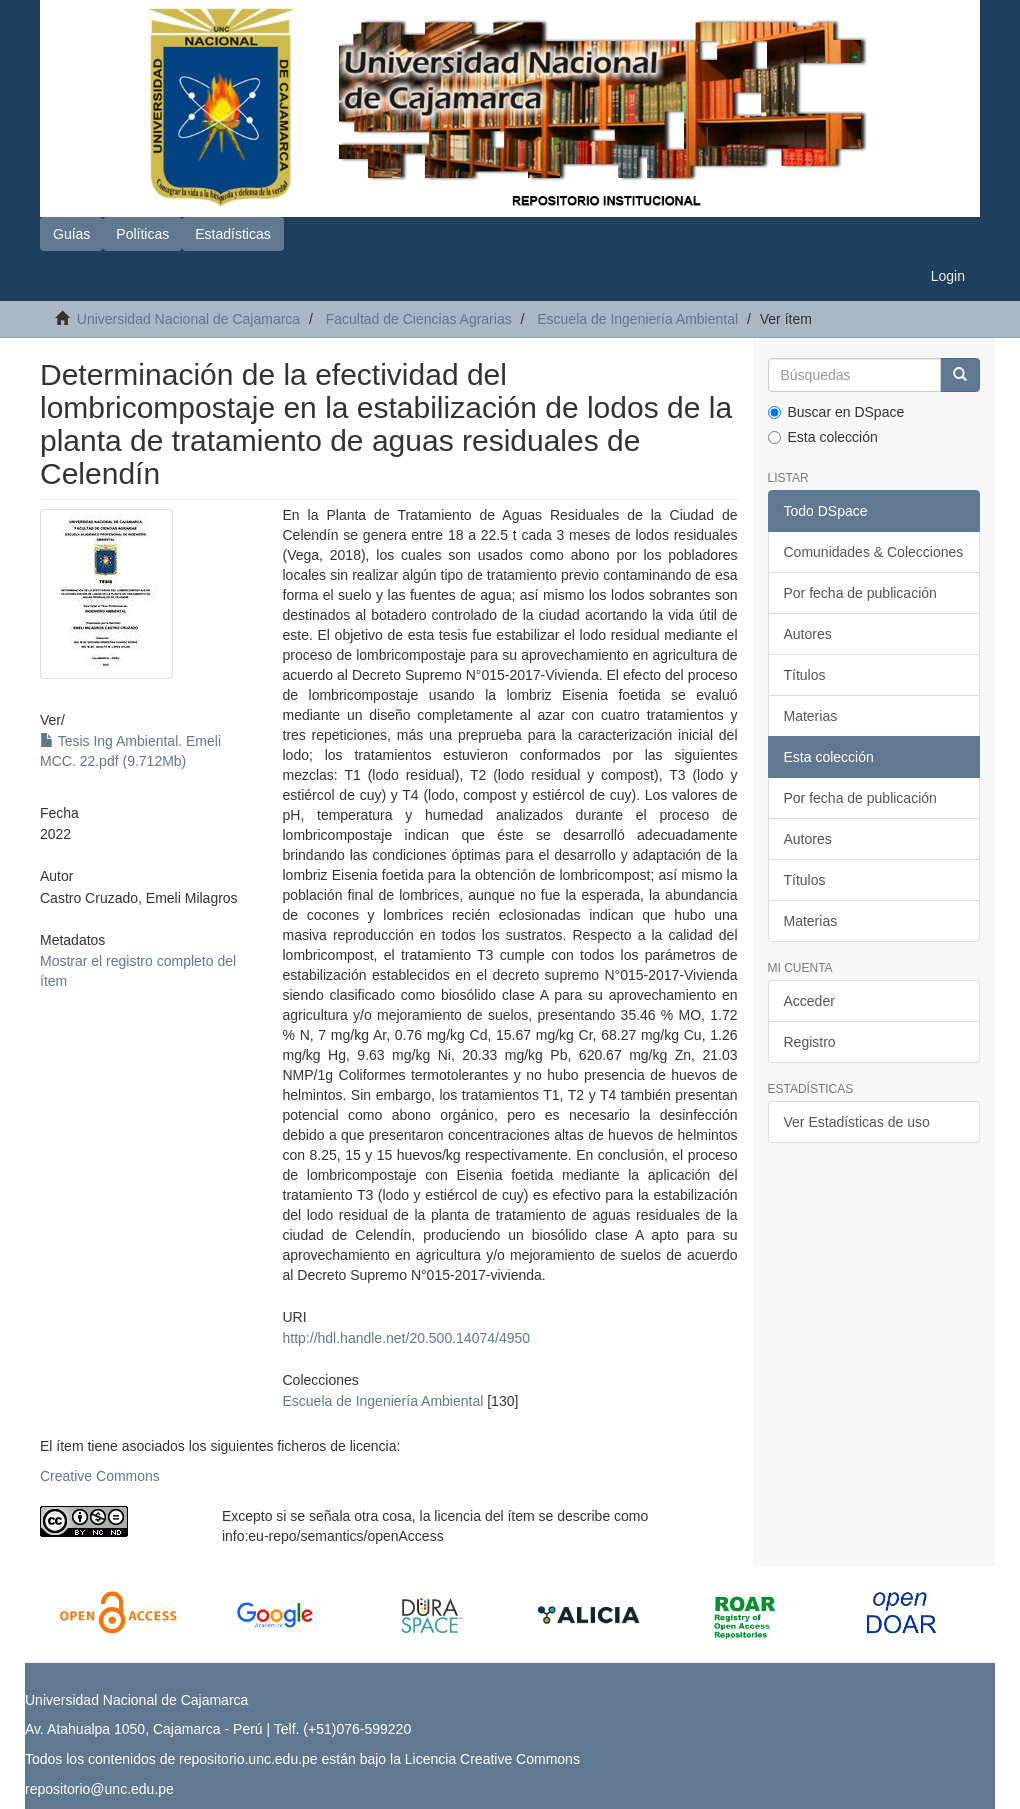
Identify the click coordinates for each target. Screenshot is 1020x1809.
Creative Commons (100, 1476)
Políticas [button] (142, 234)
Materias (811, 716)
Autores (808, 634)
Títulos (805, 675)
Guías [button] (71, 234)
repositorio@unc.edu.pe (99, 1789)
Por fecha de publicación (860, 593)
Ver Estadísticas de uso (857, 1122)
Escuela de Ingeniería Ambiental (637, 319)
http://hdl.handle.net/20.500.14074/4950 (407, 1338)
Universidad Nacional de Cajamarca (188, 319)
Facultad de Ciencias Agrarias (419, 319)
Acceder (809, 1001)
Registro (810, 1042)
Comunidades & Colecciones (874, 552)
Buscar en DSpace (836, 412)
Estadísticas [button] (232, 234)
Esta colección (823, 437)
